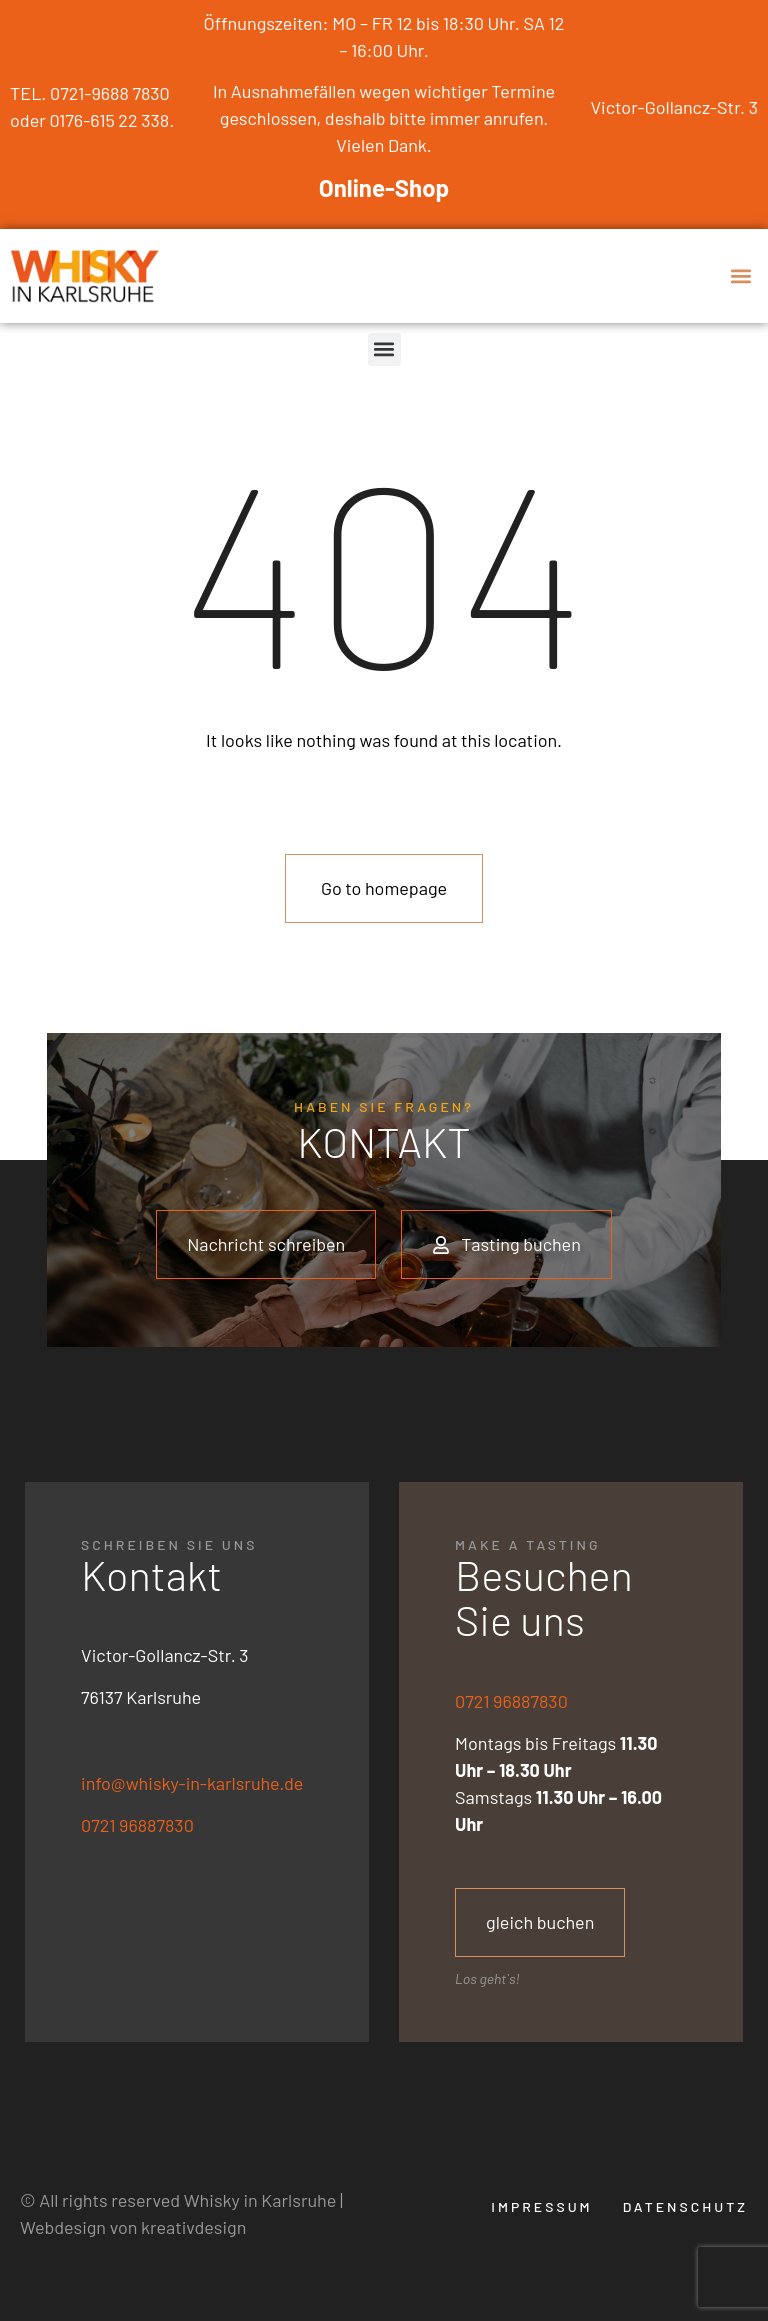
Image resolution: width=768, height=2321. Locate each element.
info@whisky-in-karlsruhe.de (192, 1783)
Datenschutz (685, 2206)
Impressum (541, 2206)
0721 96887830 (137, 1825)
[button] (741, 275)
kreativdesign (193, 2227)
